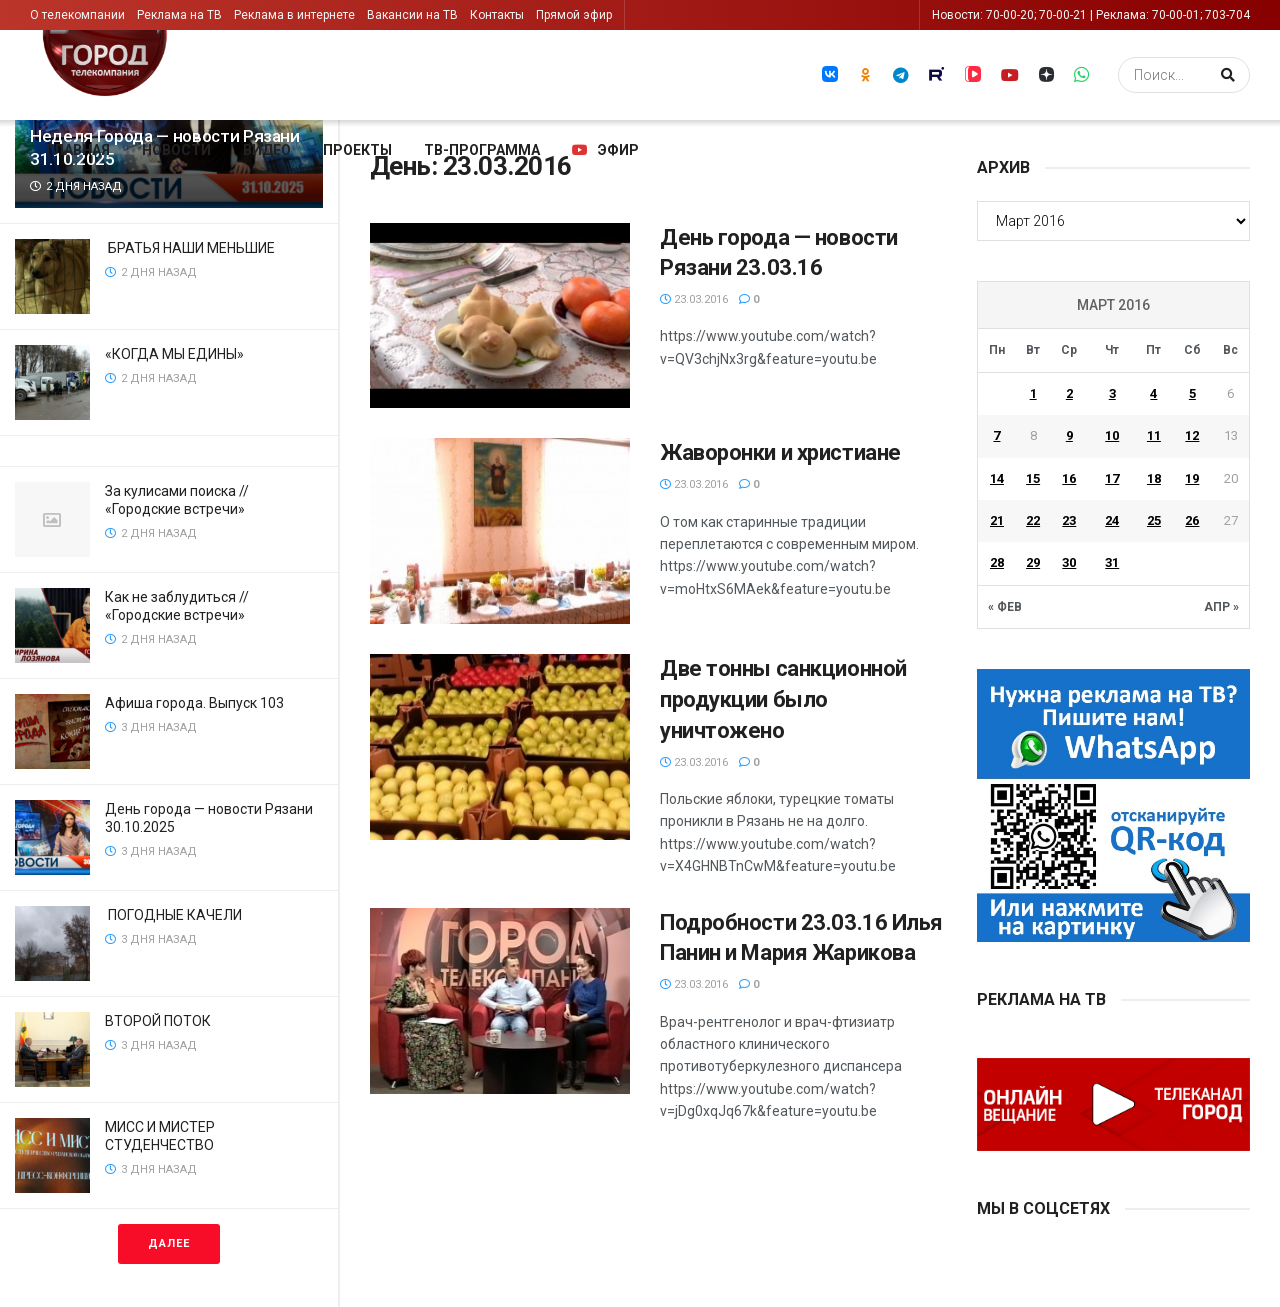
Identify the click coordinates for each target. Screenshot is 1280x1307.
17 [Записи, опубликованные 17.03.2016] (1112, 478)
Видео (267, 150)
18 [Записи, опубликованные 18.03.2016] (1154, 478)
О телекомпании (77, 15)
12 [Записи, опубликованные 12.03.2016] (1192, 435)
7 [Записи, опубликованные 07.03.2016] (996, 435)
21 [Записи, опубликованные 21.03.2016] (997, 520)
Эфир (605, 150)
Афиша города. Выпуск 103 (194, 703)
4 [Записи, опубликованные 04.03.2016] (1153, 393)
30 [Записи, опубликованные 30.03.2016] (1069, 562)
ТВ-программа (482, 150)
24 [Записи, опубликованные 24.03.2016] (1112, 520)
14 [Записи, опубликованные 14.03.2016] (997, 478)
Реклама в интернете (294, 15)
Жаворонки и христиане (780, 452)
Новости (176, 150)
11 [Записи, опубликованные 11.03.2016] (1154, 435)
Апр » (1221, 607)
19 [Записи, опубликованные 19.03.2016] (1192, 478)
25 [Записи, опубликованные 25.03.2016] (1154, 520)
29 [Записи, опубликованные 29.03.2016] (1033, 562)
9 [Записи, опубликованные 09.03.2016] (1069, 435)
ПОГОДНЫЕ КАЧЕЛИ (175, 915)
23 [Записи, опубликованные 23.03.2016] (1069, 520)
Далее (169, 1243)
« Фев (1005, 607)
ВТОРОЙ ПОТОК (159, 1021)
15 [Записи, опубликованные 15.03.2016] (1033, 478)
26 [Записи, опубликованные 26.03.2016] (1192, 520)
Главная (78, 150)
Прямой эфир (574, 15)
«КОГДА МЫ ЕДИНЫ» (176, 354)
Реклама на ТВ (179, 15)
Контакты (497, 15)
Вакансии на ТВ (412, 15)
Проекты (357, 150)
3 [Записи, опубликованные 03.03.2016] (1112, 393)
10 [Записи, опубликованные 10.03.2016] (1112, 435)
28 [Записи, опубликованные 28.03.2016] (997, 562)
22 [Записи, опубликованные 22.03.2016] (1033, 520)
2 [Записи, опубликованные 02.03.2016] (1069, 393)
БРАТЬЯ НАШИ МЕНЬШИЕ (191, 248)
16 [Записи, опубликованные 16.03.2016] (1069, 478)
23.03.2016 (694, 299)
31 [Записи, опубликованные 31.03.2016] (1112, 562)
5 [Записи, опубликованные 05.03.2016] (1192, 393)
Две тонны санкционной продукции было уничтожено (783, 699)
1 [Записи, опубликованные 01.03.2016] (1033, 393)
